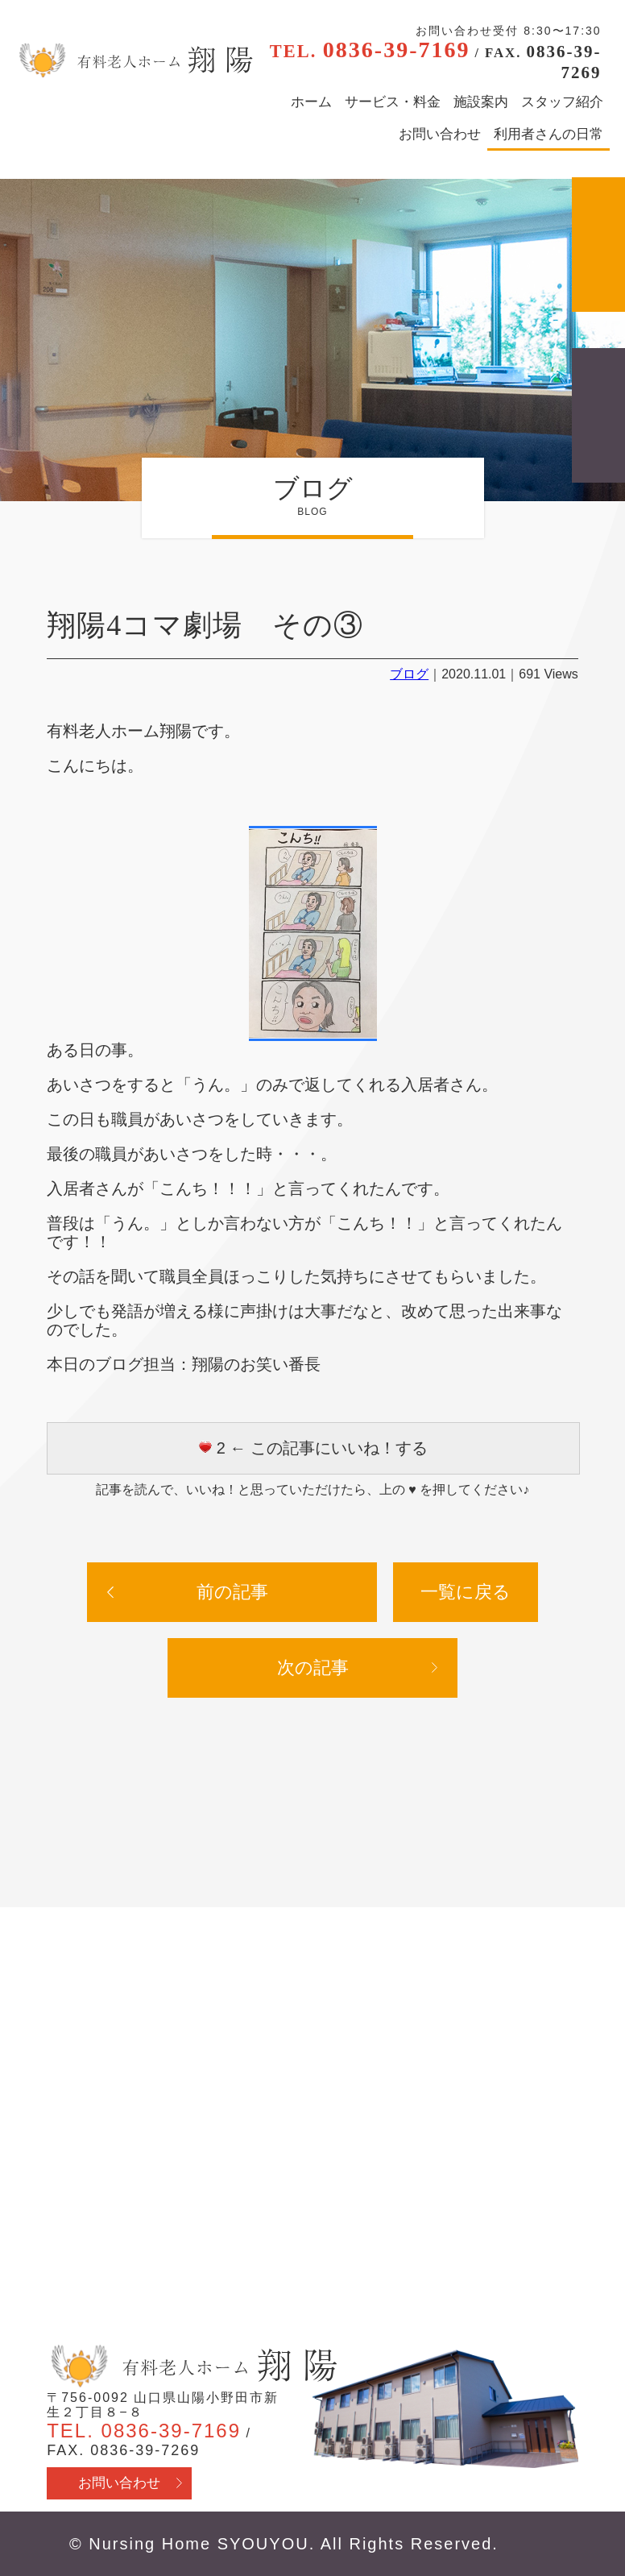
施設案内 (480, 102)
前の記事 (232, 1592)
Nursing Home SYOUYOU (198, 2544)
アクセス (598, 244)
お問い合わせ (440, 134)
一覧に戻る (465, 1592)
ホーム (311, 102)
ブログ (409, 674)
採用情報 (598, 415)
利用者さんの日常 (548, 134)
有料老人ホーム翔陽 (192, 2366)
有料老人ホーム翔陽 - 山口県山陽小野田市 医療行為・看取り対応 (134, 60)
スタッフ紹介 (562, 102)
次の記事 (313, 1667)
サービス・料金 (393, 102)
